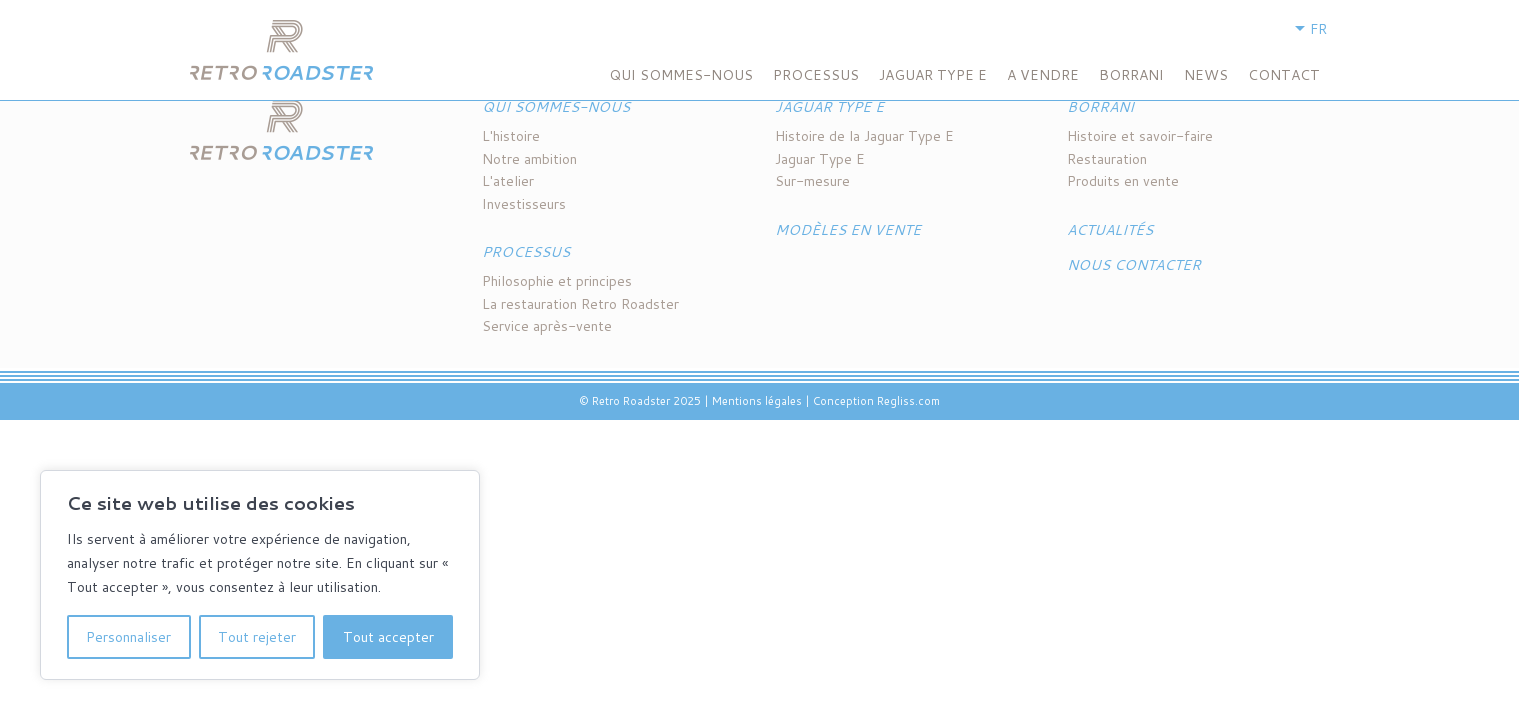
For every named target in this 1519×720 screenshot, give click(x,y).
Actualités (1110, 230)
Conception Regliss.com (876, 401)
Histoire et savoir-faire (1140, 136)
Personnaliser (128, 637)
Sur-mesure (812, 181)
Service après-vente (547, 326)
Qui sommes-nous (681, 75)
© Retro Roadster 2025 (640, 401)
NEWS (1206, 75)
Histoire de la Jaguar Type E (864, 136)
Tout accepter (388, 637)
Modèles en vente (848, 230)
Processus (816, 75)
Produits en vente (1123, 181)
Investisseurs (524, 204)
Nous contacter (1134, 265)
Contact (1284, 75)
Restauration (1107, 159)
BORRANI (1131, 75)
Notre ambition (529, 159)
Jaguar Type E (933, 75)
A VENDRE (1043, 75)
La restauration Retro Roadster (580, 304)
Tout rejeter (257, 637)
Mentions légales (757, 401)
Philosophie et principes (557, 281)
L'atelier (508, 181)
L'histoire (511, 136)
